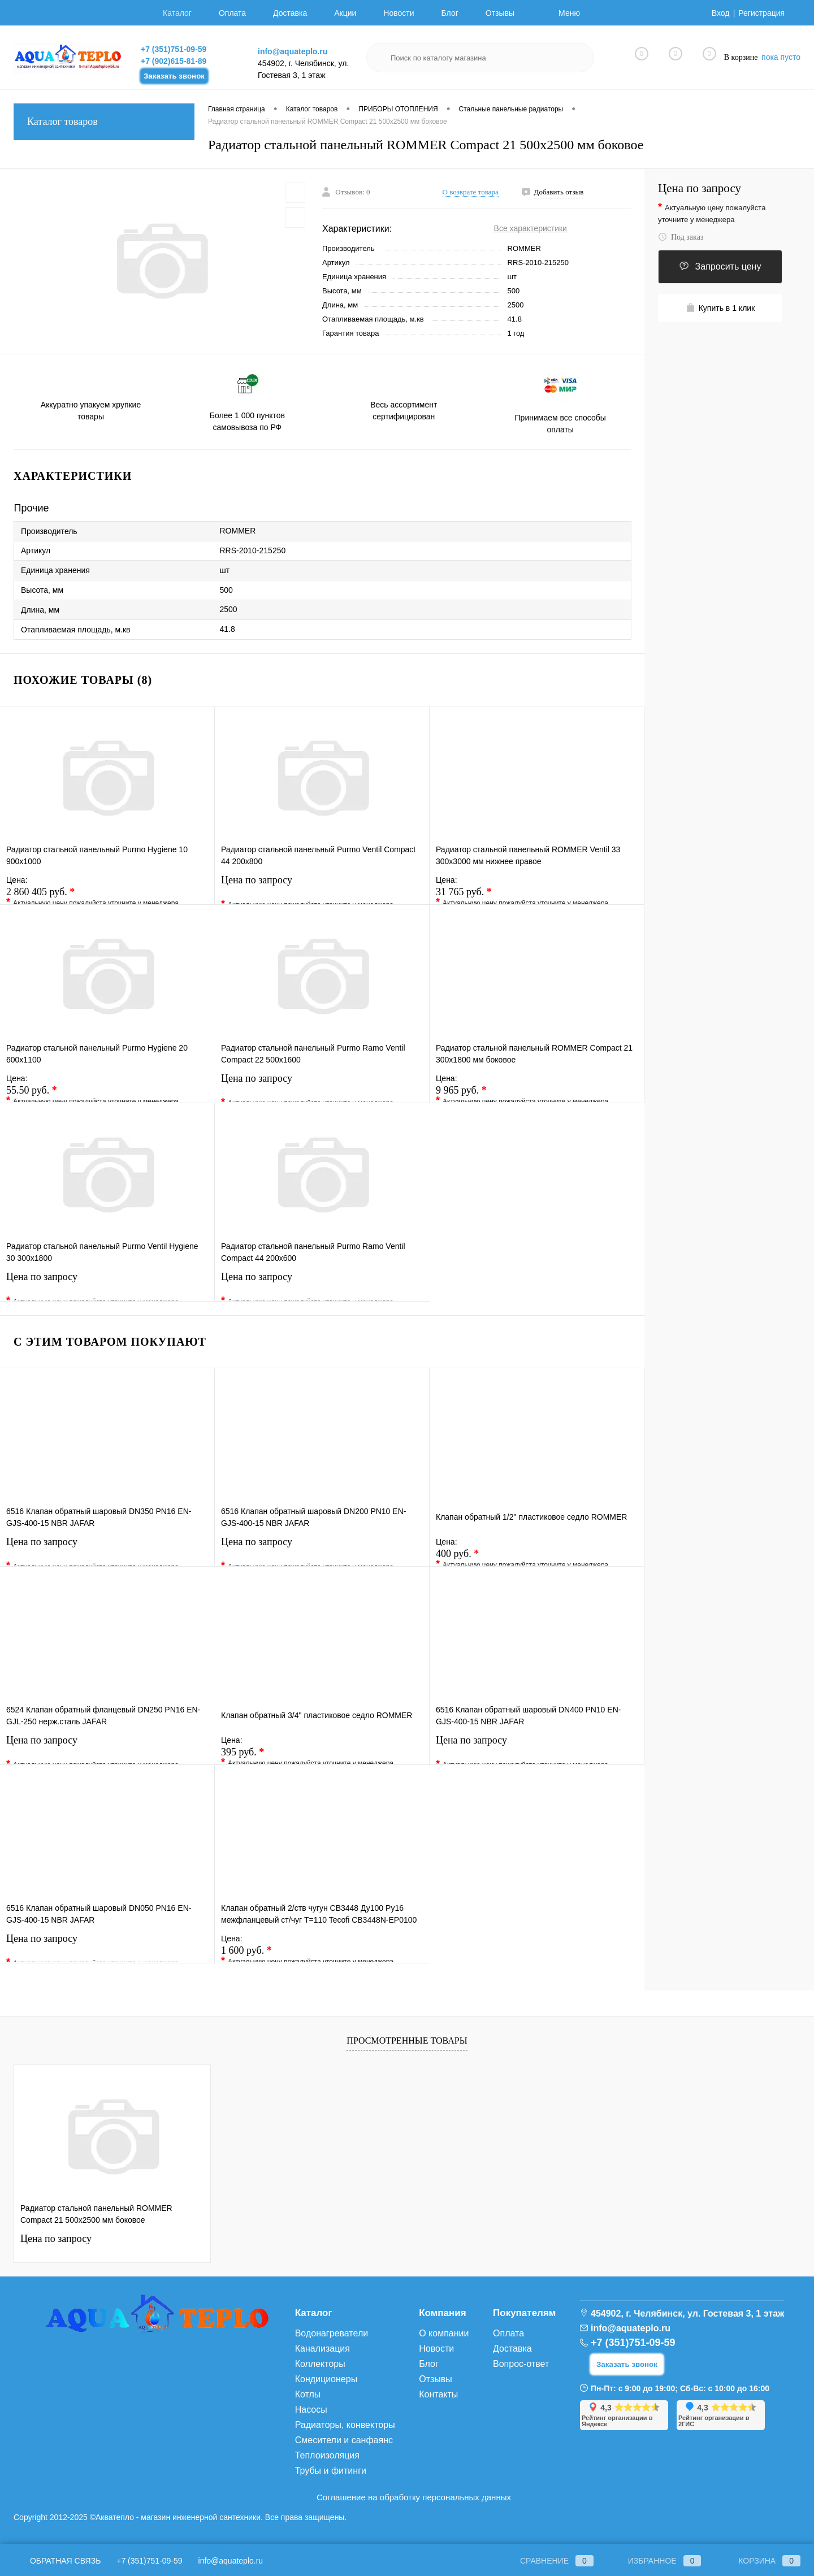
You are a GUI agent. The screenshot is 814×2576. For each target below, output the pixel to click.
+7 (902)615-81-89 (173, 61)
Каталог (177, 13)
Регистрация (761, 13)
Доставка (290, 13)
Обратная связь (57, 2560)
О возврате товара (471, 192)
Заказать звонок (174, 76)
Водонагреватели (331, 2333)
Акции (345, 13)
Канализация (322, 2348)
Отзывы (500, 13)
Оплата (232, 13)
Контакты (438, 2394)
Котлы (308, 2394)
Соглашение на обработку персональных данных (414, 2497)
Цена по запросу (322, 887)
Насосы (311, 2409)
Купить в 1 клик (720, 308)
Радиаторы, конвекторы (345, 2425)
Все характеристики (530, 228)
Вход (721, 13)
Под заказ (680, 237)
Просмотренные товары (407, 2040)
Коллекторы (320, 2364)
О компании (444, 2333)
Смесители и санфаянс (344, 2440)
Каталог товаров (104, 121)
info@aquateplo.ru (292, 51)
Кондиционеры (326, 2379)
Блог (449, 13)
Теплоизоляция (327, 2455)
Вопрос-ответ (521, 2364)
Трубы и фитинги (330, 2470)
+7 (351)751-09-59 (173, 49)
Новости (398, 13)
